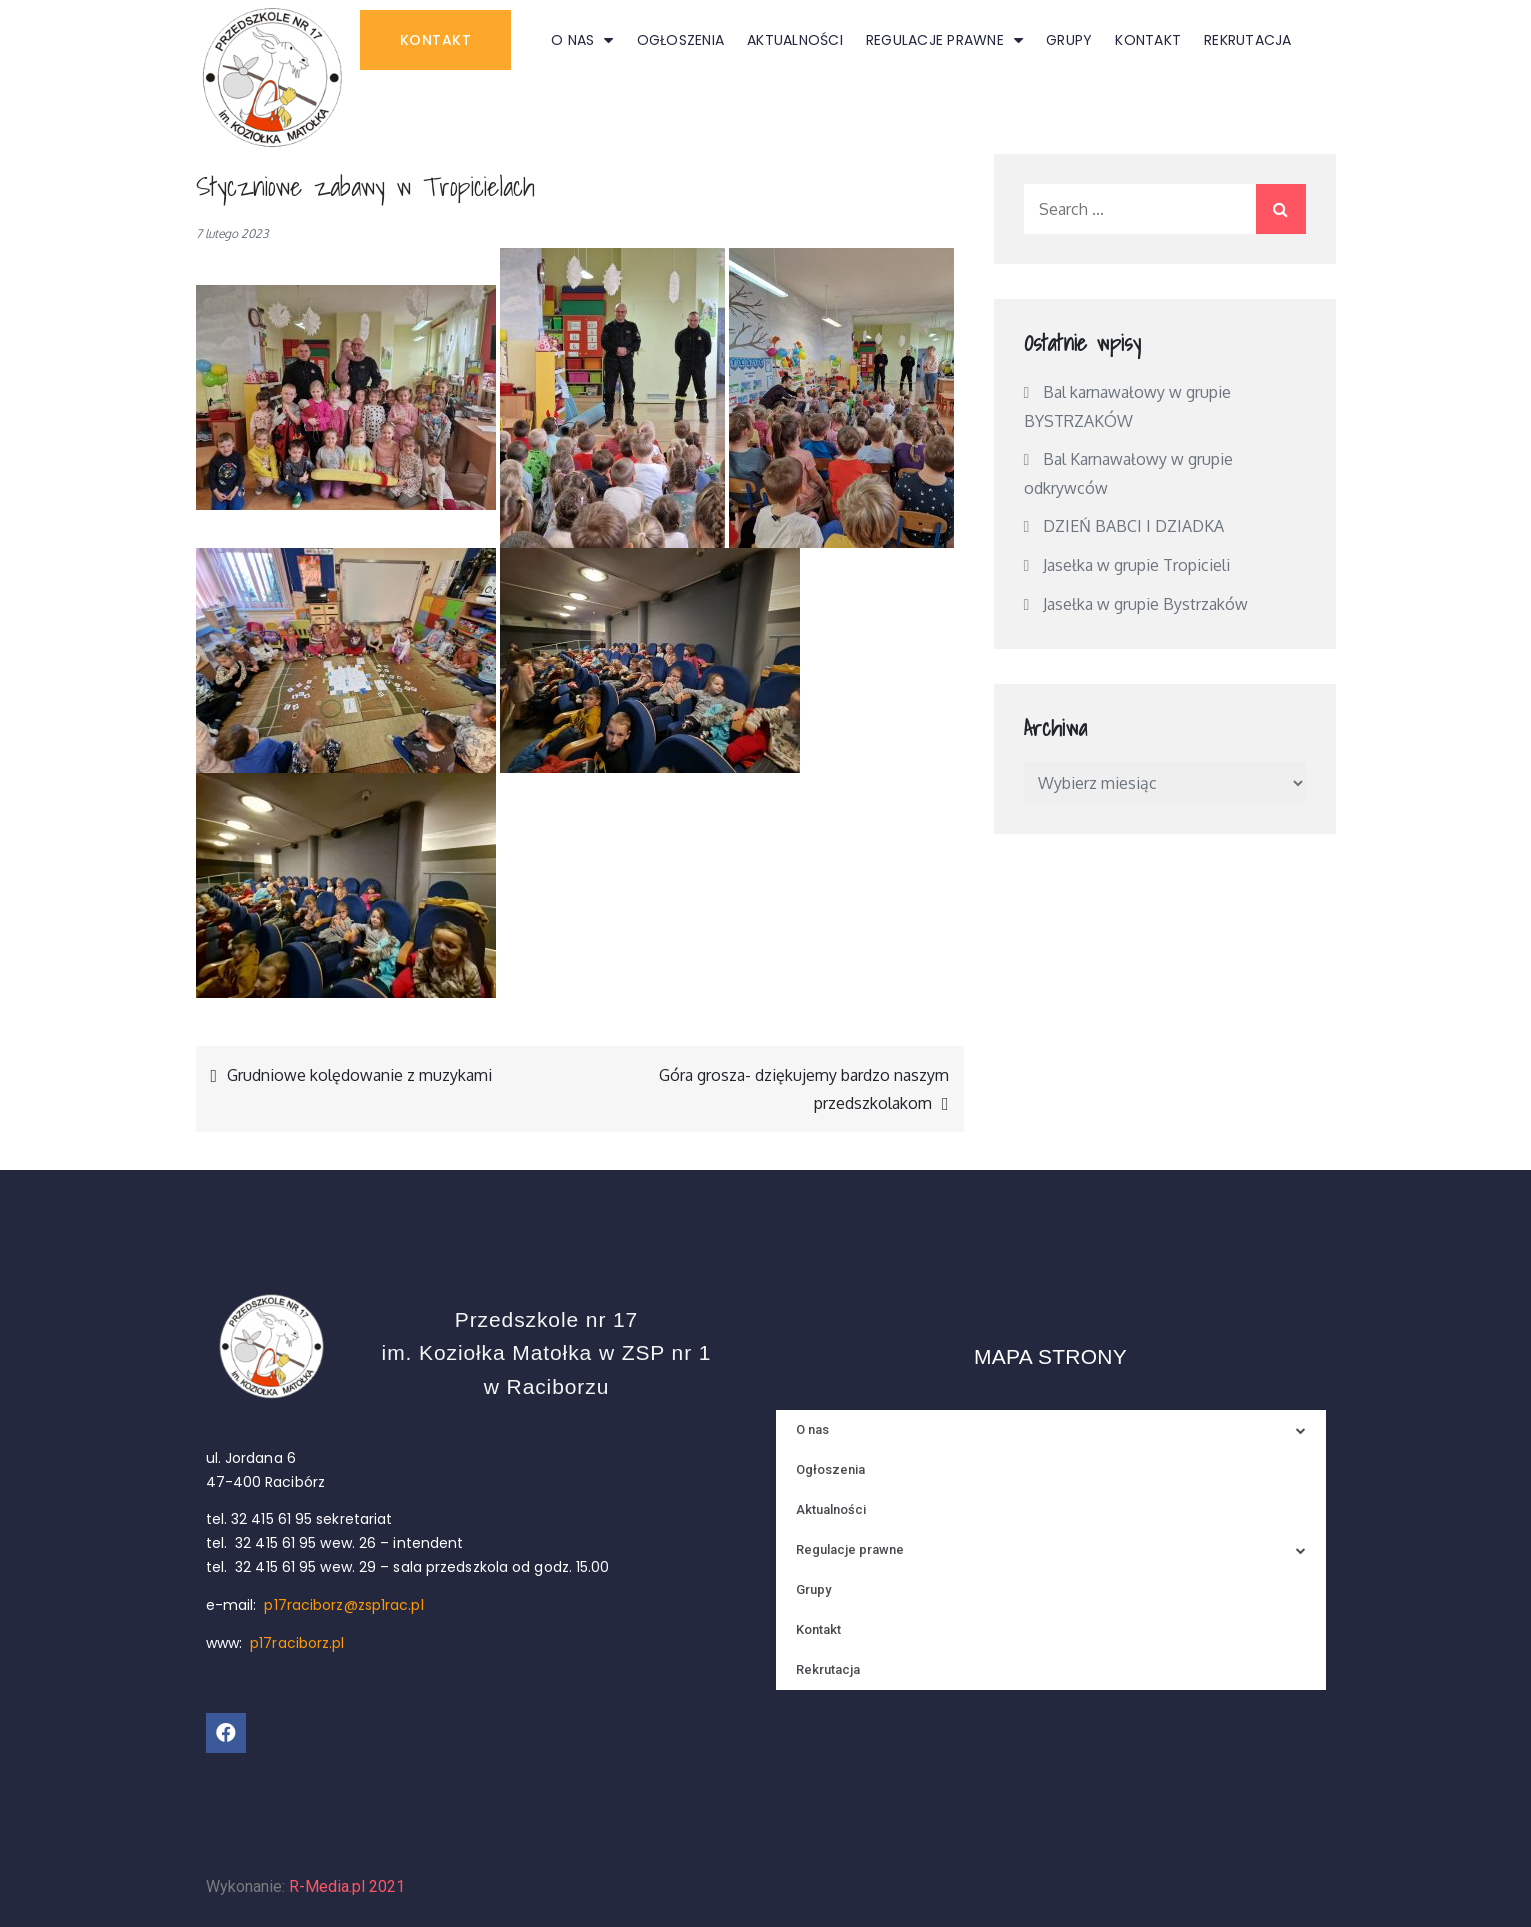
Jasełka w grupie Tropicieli (1136, 565)
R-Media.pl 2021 (347, 1886)
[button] (436, 40)
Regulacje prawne (944, 40)
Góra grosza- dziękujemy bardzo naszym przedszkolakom (804, 1089)
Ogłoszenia (681, 40)
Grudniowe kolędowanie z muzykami (359, 1075)
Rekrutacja (1248, 40)
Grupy (1069, 40)
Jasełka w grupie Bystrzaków (1145, 604)
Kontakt (1148, 40)
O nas (582, 40)
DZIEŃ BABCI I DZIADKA (1133, 526)
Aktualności (795, 40)
